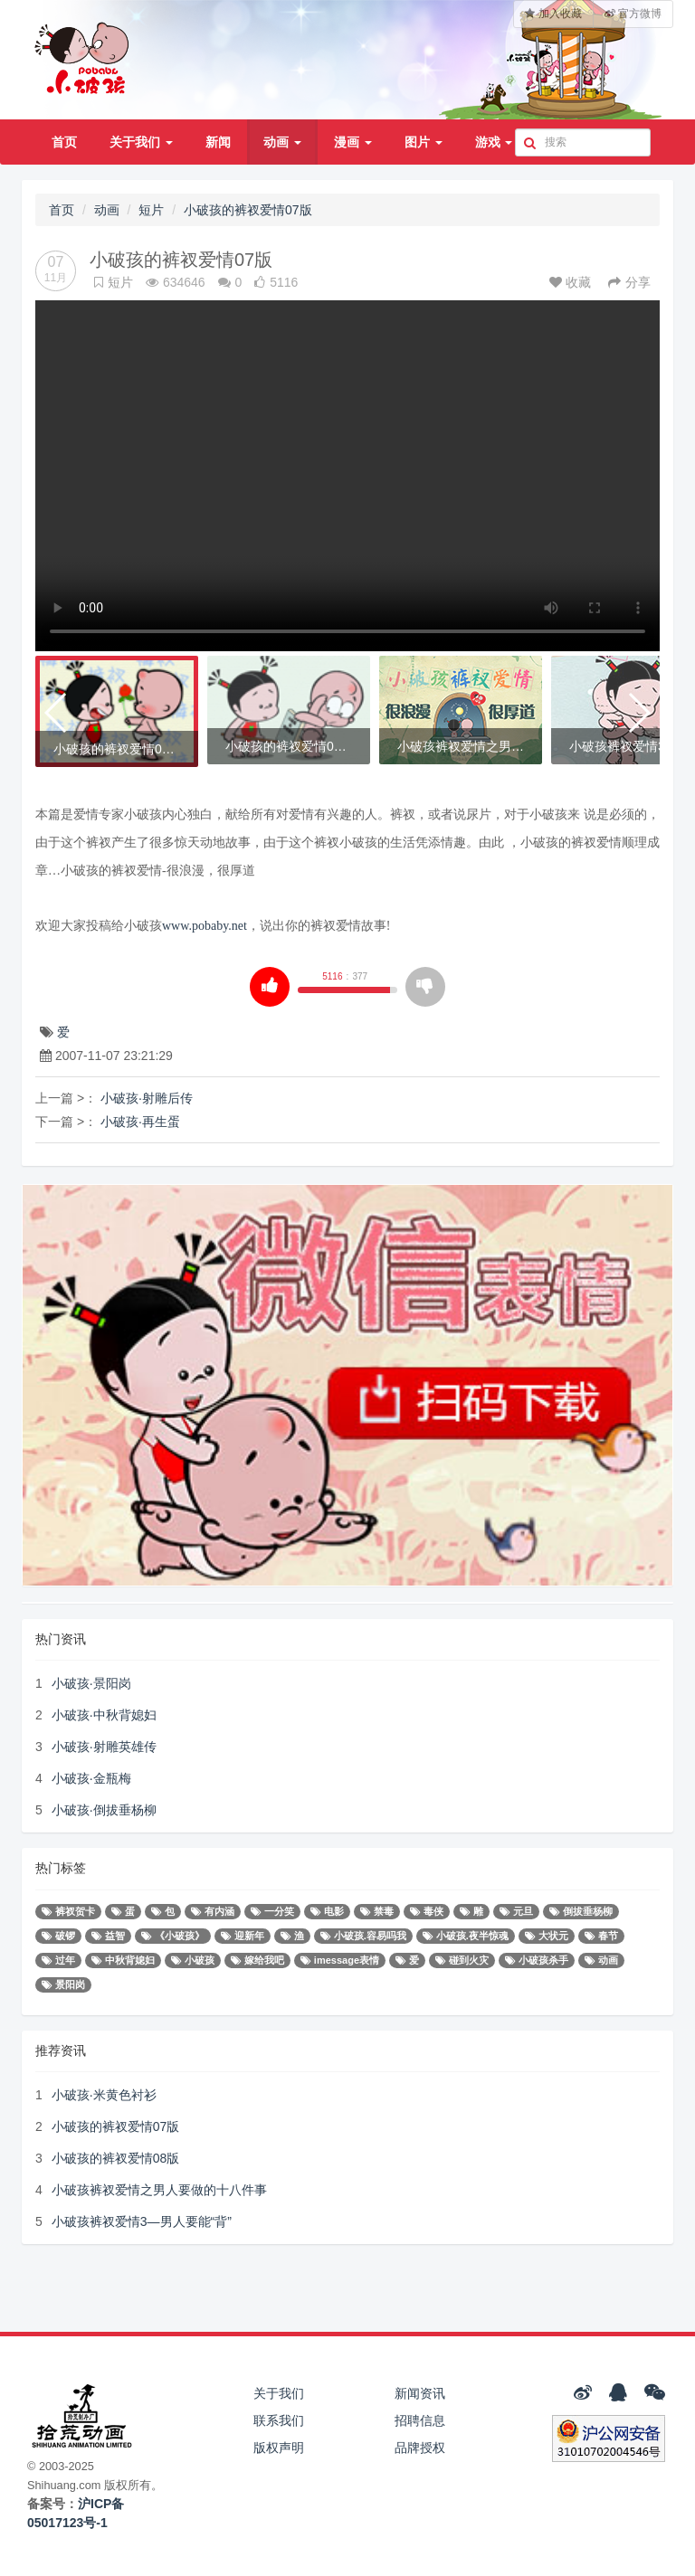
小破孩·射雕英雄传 (104, 1746)
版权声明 (278, 2447)
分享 (629, 282)
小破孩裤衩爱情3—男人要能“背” (142, 2221)
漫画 (353, 142)
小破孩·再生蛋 (140, 1121)
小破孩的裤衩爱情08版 (116, 2158)
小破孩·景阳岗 (91, 1683)
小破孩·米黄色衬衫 (104, 2095)
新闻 (218, 142)
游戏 (494, 142)
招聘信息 (420, 2420)
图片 (424, 142)
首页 (64, 142)
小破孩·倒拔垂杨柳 (104, 1810)
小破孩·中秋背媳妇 (104, 1715)
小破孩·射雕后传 (146, 1098)
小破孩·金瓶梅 (91, 1778)
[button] (56, 713)
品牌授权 (420, 2447)
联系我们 (278, 2420)
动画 (282, 142)
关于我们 (141, 142)
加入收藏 (553, 13)
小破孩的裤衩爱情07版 (248, 210)
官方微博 (633, 13)
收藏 (572, 282)
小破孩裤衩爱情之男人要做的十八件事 (159, 2190)
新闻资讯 (420, 2393)
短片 (151, 210)
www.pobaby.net (204, 926)
